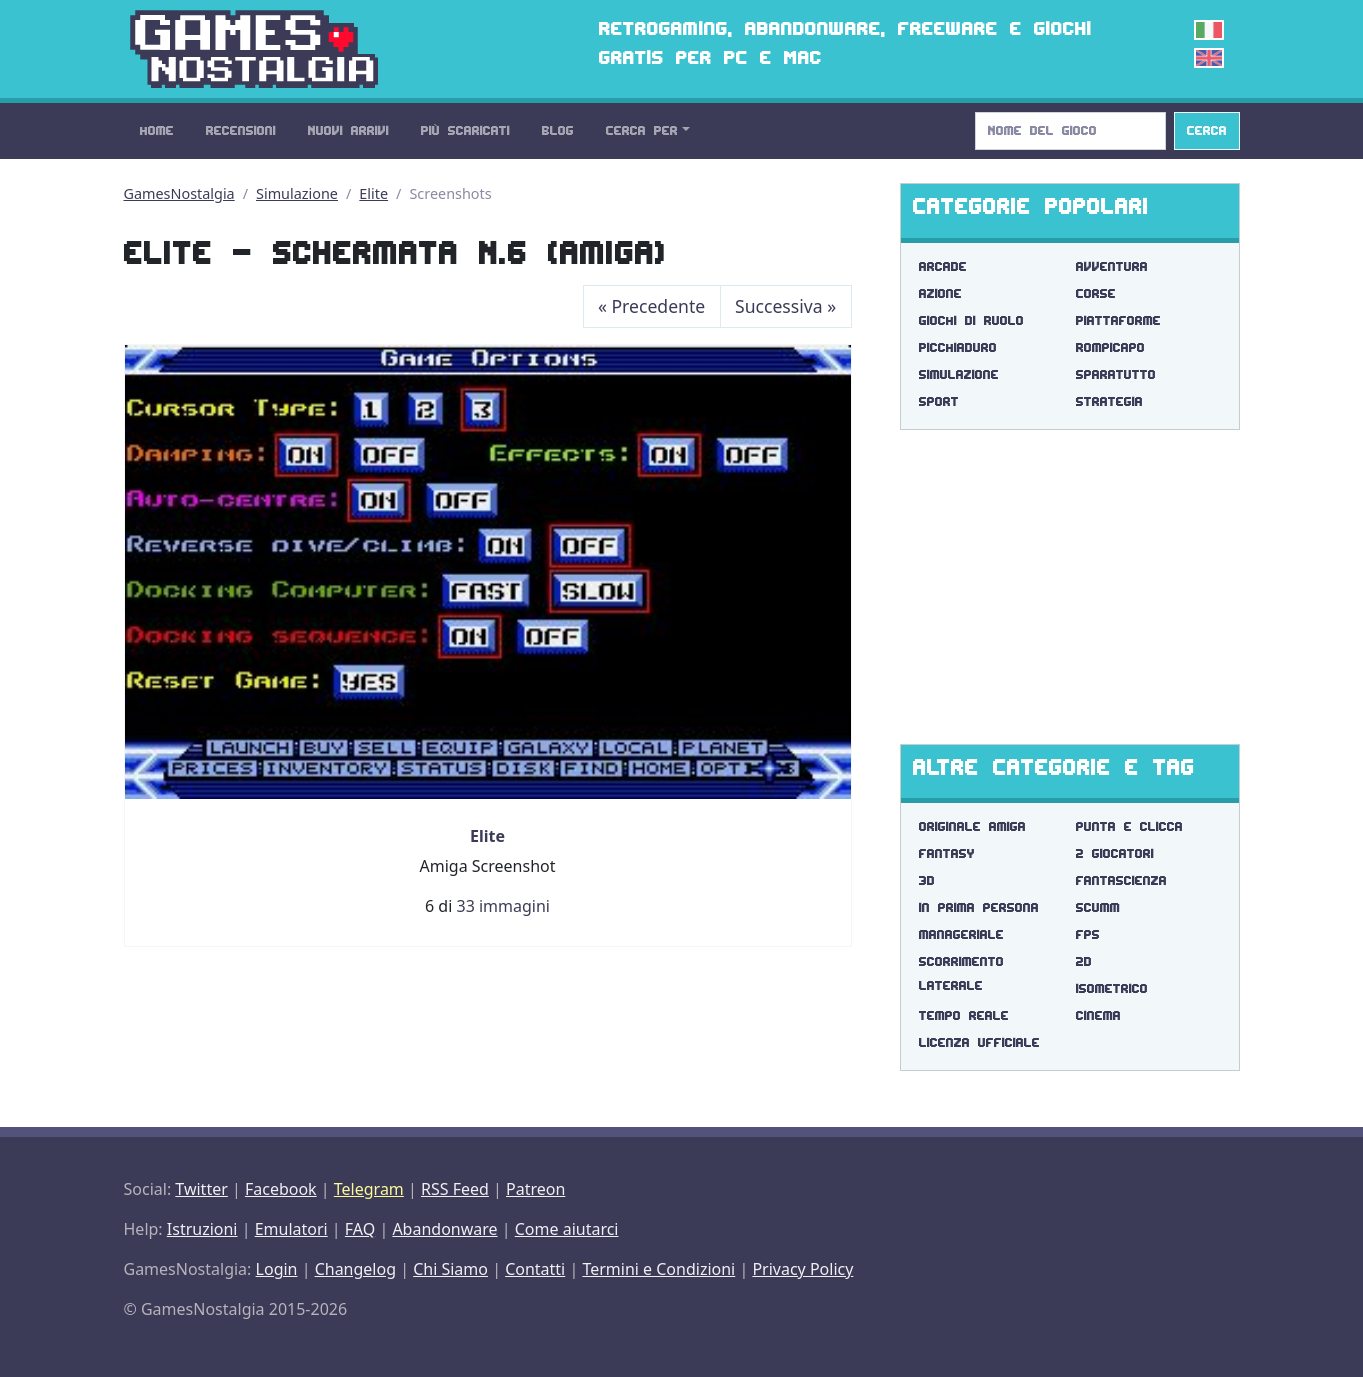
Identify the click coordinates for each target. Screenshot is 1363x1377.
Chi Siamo (450, 1269)
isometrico (1112, 988)
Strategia (1109, 401)
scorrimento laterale (961, 973)
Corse (1096, 293)
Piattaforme (1118, 320)
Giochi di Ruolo (971, 320)
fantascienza (1121, 880)
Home (157, 130)
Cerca (1207, 130)
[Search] (1070, 131)
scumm (1098, 907)
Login (277, 1269)
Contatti (535, 1269)
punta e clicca (1129, 826)
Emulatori (291, 1229)
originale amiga (972, 826)
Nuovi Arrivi (348, 130)
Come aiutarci (567, 1229)
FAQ (360, 1229)
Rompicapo (1110, 347)
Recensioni (241, 130)
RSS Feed (455, 1189)
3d (927, 880)
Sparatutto (1116, 374)
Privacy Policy (802, 1269)
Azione (940, 293)
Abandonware (444, 1229)
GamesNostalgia (179, 193)
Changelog (355, 1269)
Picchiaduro (958, 347)
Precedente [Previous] (651, 306)
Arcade (943, 266)
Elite (373, 193)
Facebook (281, 1189)
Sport (939, 401)
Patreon (535, 1189)
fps (1088, 934)
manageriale (961, 934)
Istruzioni (202, 1229)
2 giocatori (1115, 853)
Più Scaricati (465, 130)
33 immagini (502, 906)
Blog (558, 130)
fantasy (947, 853)
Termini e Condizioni (658, 1269)
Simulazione (297, 193)
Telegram (369, 1189)
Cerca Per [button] (642, 130)
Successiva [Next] (785, 306)
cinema (1098, 1015)
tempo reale (964, 1015)
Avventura (1112, 266)
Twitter (201, 1189)
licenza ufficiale (979, 1042)
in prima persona (979, 907)
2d (1084, 961)
